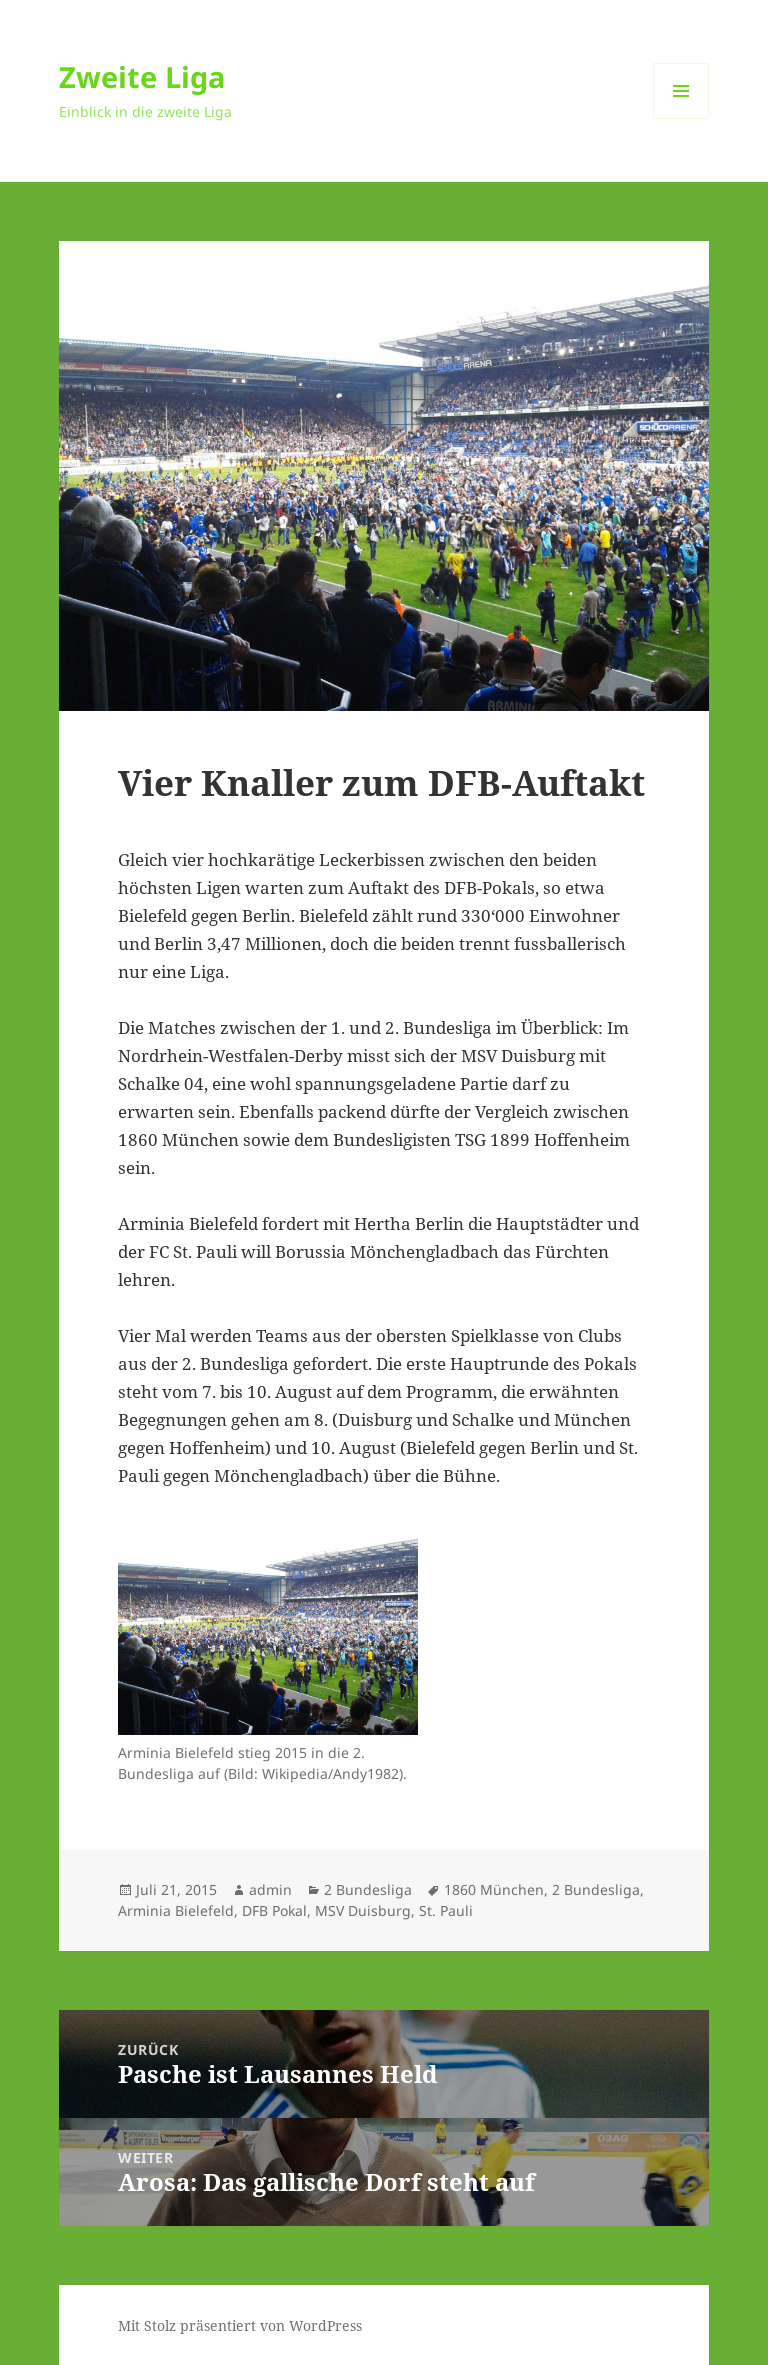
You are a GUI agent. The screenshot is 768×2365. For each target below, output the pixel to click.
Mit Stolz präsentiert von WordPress (240, 2325)
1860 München (494, 1889)
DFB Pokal (274, 1910)
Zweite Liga (142, 76)
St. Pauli (446, 1910)
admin (270, 1889)
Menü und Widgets (681, 118)
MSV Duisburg (363, 1910)
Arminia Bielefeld (176, 1910)
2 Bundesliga (368, 1889)
